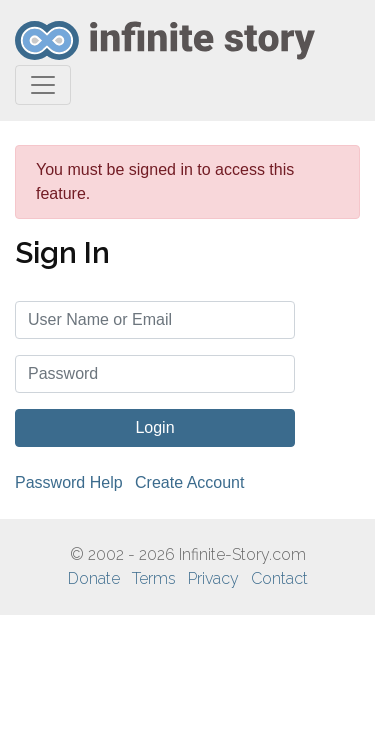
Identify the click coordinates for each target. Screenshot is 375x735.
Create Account (189, 482)
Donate (94, 578)
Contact (279, 578)
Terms (154, 578)
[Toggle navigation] (43, 85)
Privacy (213, 578)
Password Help (69, 482)
